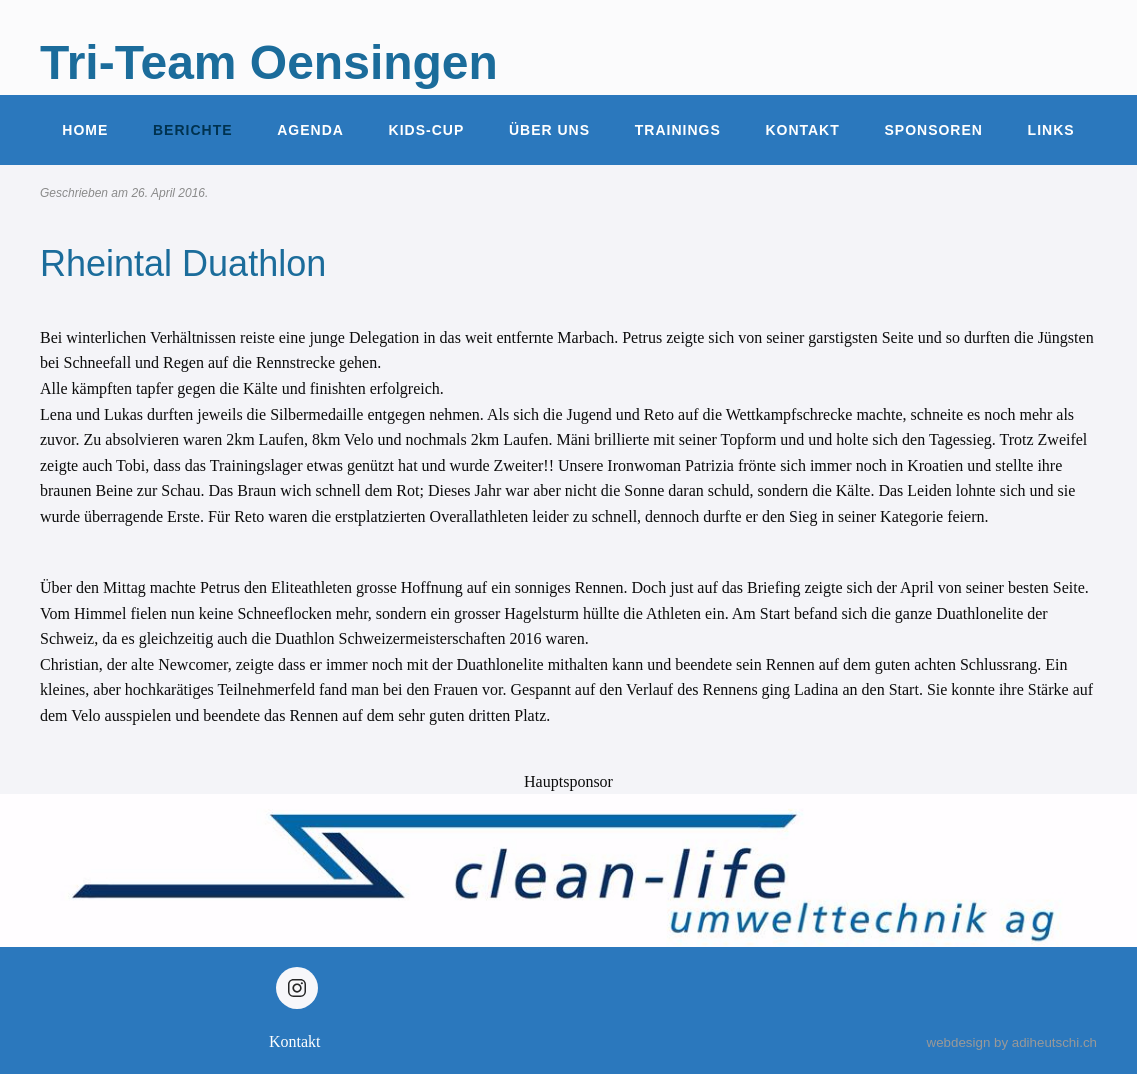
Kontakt (802, 130)
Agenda (310, 130)
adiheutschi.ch (1054, 1042)
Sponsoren (933, 130)
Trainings (678, 130)
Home (85, 130)
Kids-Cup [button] (427, 130)
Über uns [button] (549, 130)
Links (1051, 130)
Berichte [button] (193, 130)
